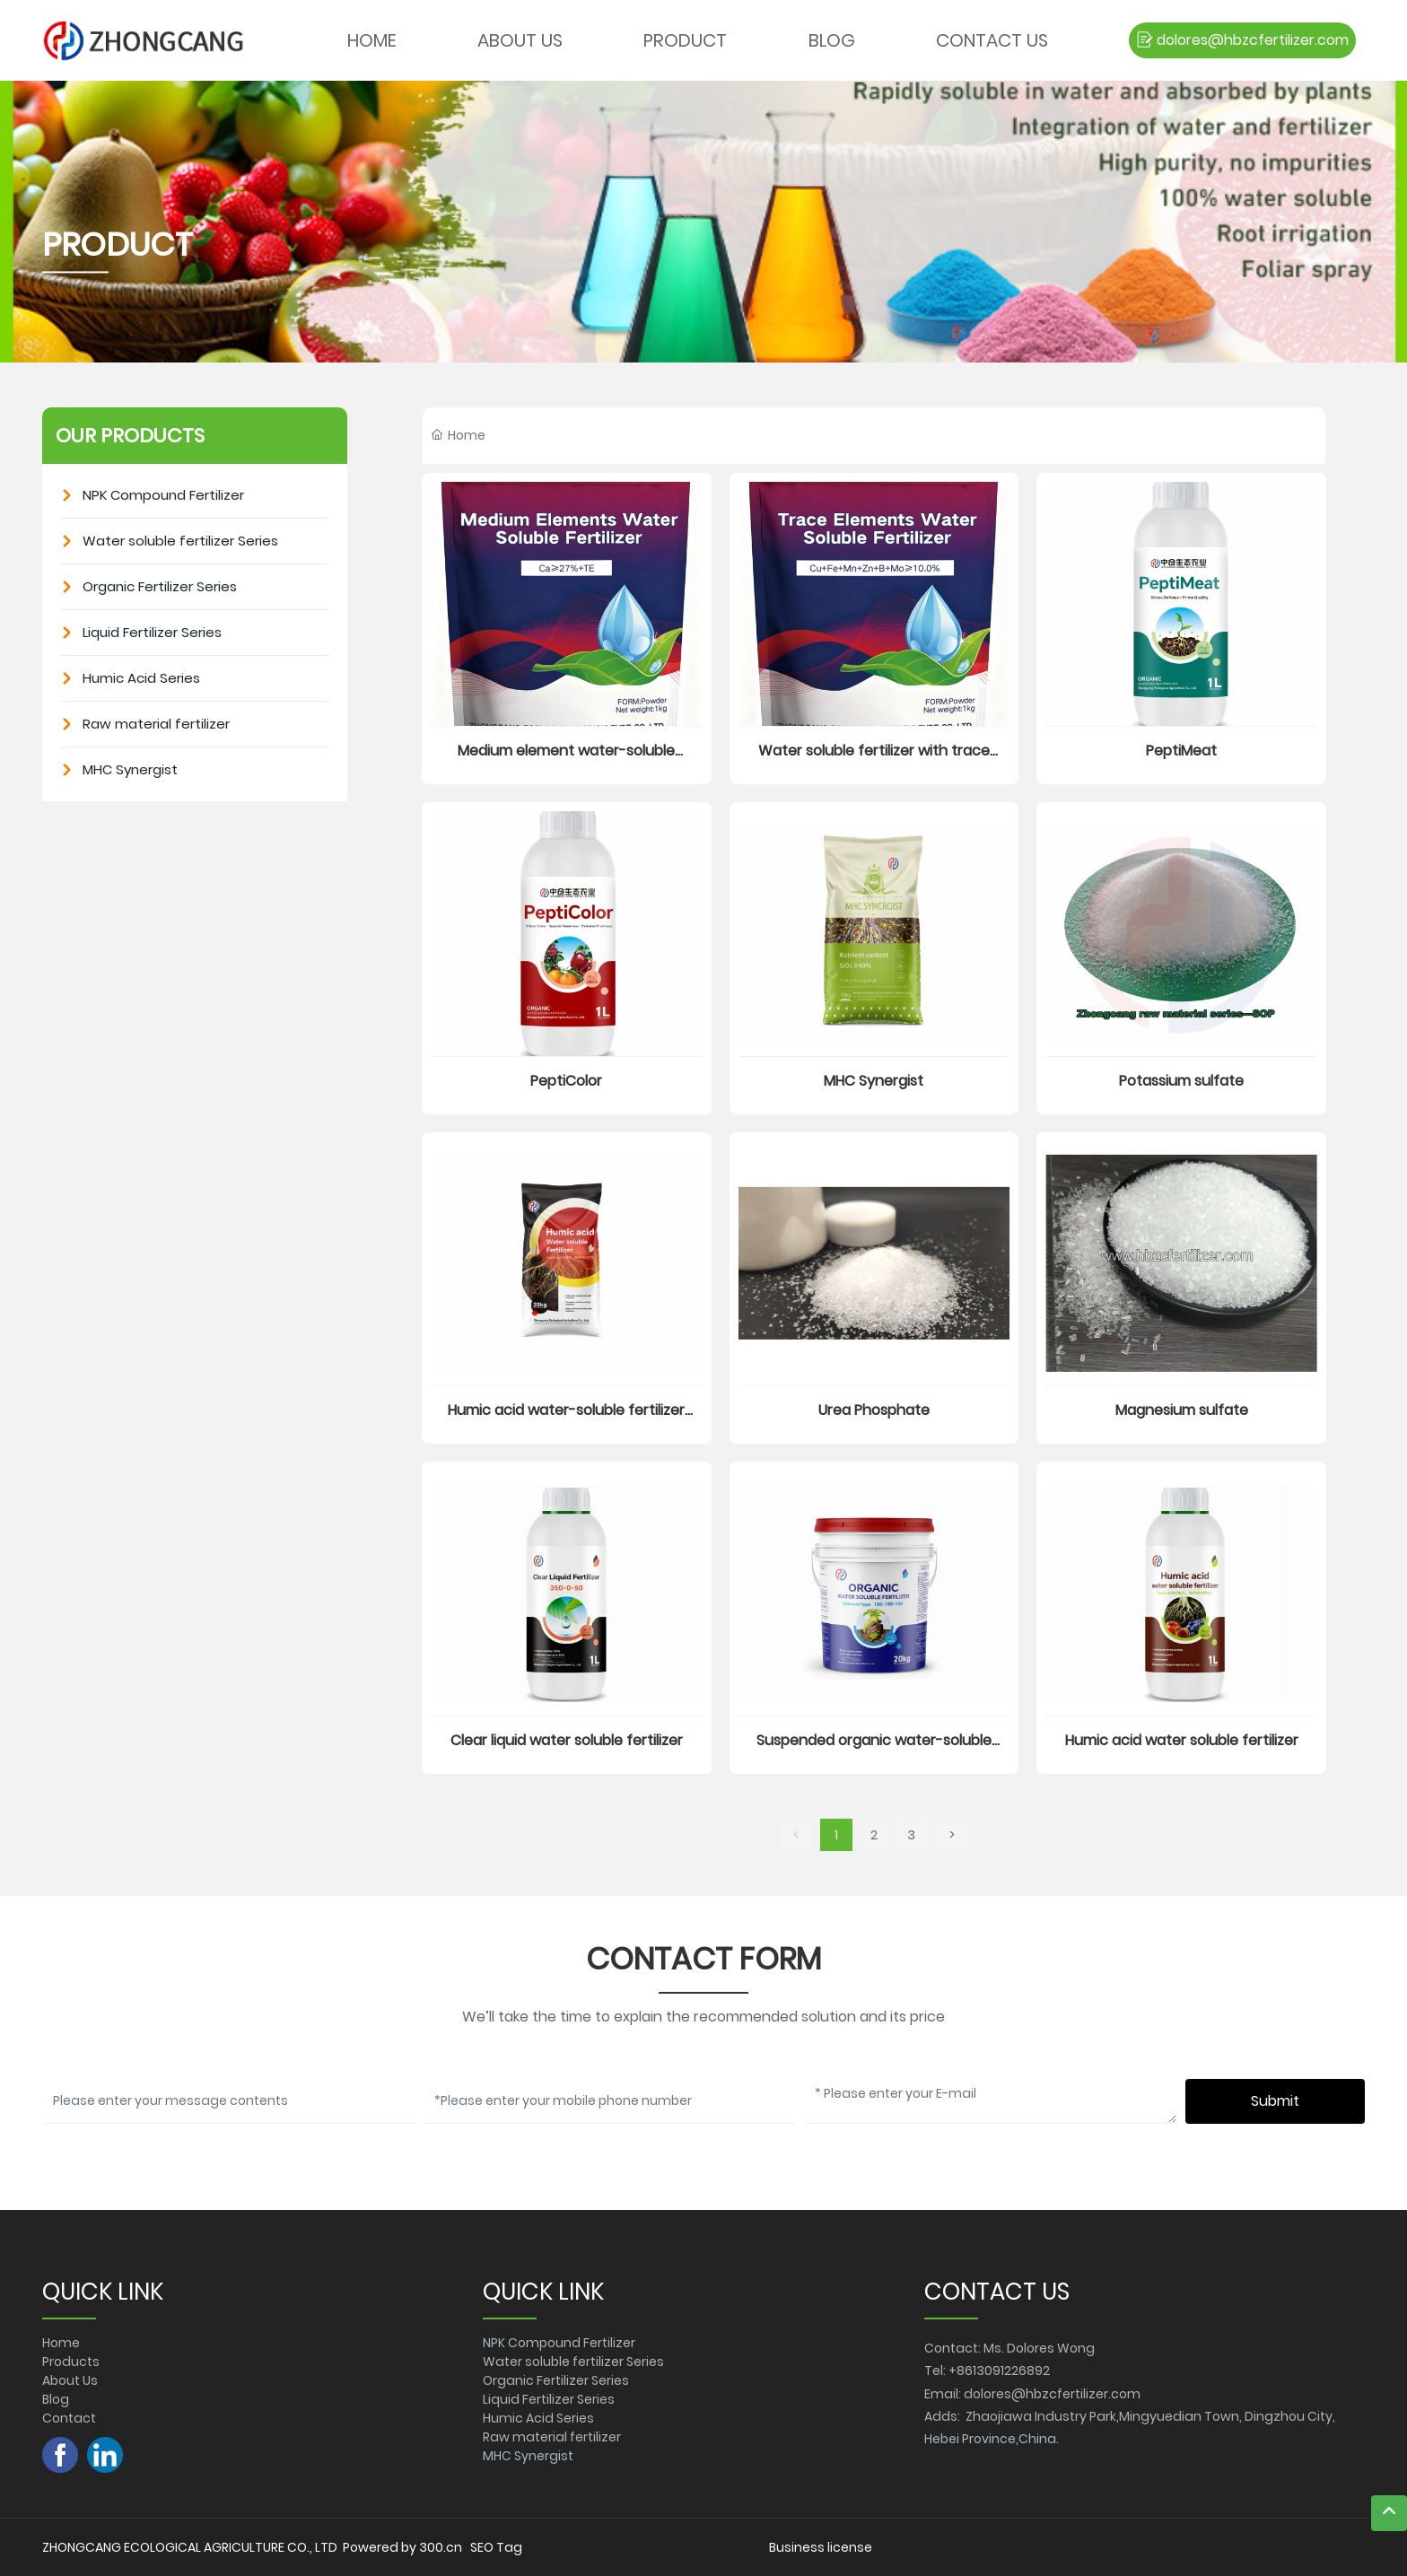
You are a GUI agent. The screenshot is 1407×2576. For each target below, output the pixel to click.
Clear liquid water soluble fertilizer (566, 1740)
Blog (55, 2399)
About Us (70, 2380)
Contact (69, 2418)
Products (71, 2362)
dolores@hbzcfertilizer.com (1052, 2394)
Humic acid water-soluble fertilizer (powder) (566, 1421)
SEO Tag (496, 2547)
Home (61, 2343)
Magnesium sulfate (1181, 1410)
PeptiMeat (1181, 750)
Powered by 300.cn (402, 2547)
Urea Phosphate (874, 1410)
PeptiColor (566, 1080)
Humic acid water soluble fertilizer (1181, 1740)
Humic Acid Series (538, 2418)
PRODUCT (117, 244)
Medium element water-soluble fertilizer (566, 761)
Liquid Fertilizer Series (549, 2399)
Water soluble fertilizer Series (573, 2362)
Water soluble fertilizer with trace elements (874, 761)
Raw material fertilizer (552, 2437)
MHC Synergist (873, 1080)
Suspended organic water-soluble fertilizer (874, 1751)
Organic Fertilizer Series (556, 2380)
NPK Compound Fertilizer (559, 2343)
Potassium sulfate (1181, 1080)
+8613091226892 (999, 2371)
